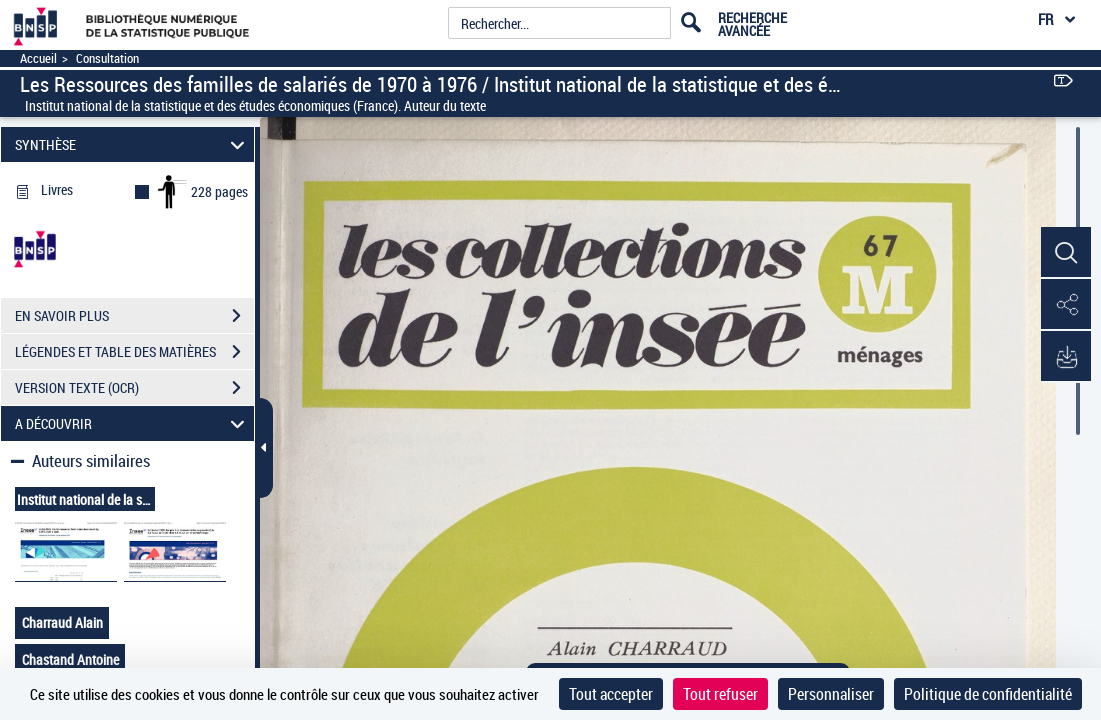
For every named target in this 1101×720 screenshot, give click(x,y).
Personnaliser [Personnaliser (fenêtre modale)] (831, 694)
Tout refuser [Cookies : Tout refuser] (720, 694)
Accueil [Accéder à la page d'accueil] (38, 58)
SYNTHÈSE (133, 144)
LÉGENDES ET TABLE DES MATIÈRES (134, 352)
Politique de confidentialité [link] (988, 694)
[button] (1066, 253)
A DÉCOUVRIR (133, 423)
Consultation (107, 58)
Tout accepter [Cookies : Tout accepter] (611, 694)
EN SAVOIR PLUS (134, 316)
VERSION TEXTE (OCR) (134, 388)
